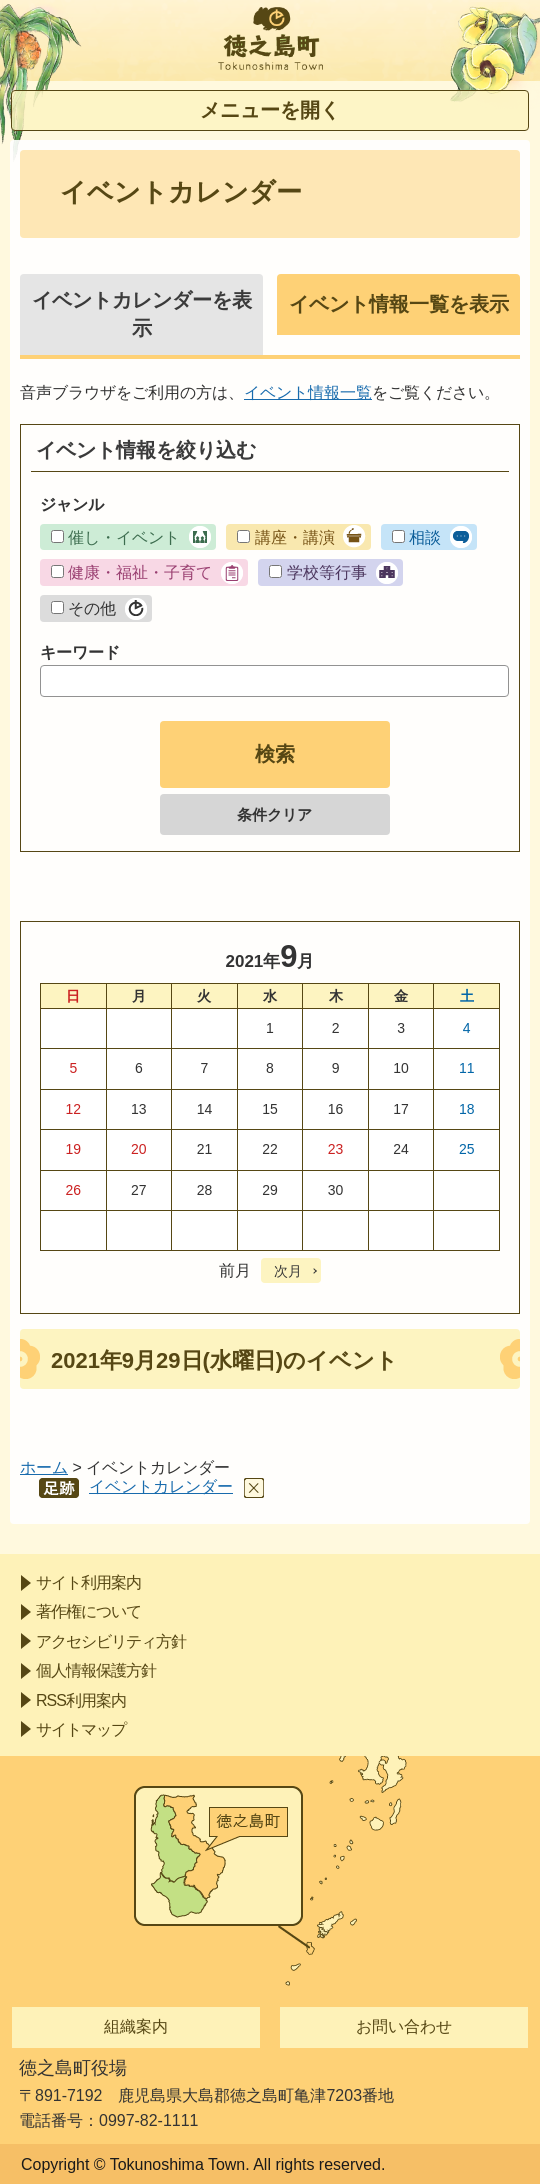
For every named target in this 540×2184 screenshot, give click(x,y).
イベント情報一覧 (308, 392)
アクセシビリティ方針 (111, 1641)
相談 (425, 537)
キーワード (80, 652)
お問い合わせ (404, 2026)
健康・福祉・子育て (140, 572)
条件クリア (274, 814)
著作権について (88, 1611)
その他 (92, 608)
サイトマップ (81, 1729)
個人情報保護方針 (96, 1670)
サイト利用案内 (88, 1582)
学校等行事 (327, 572)
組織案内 (136, 2026)
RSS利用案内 (81, 1700)
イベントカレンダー (161, 1486)
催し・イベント (124, 537)
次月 (288, 1271)
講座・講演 (295, 537)
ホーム (44, 1467)
